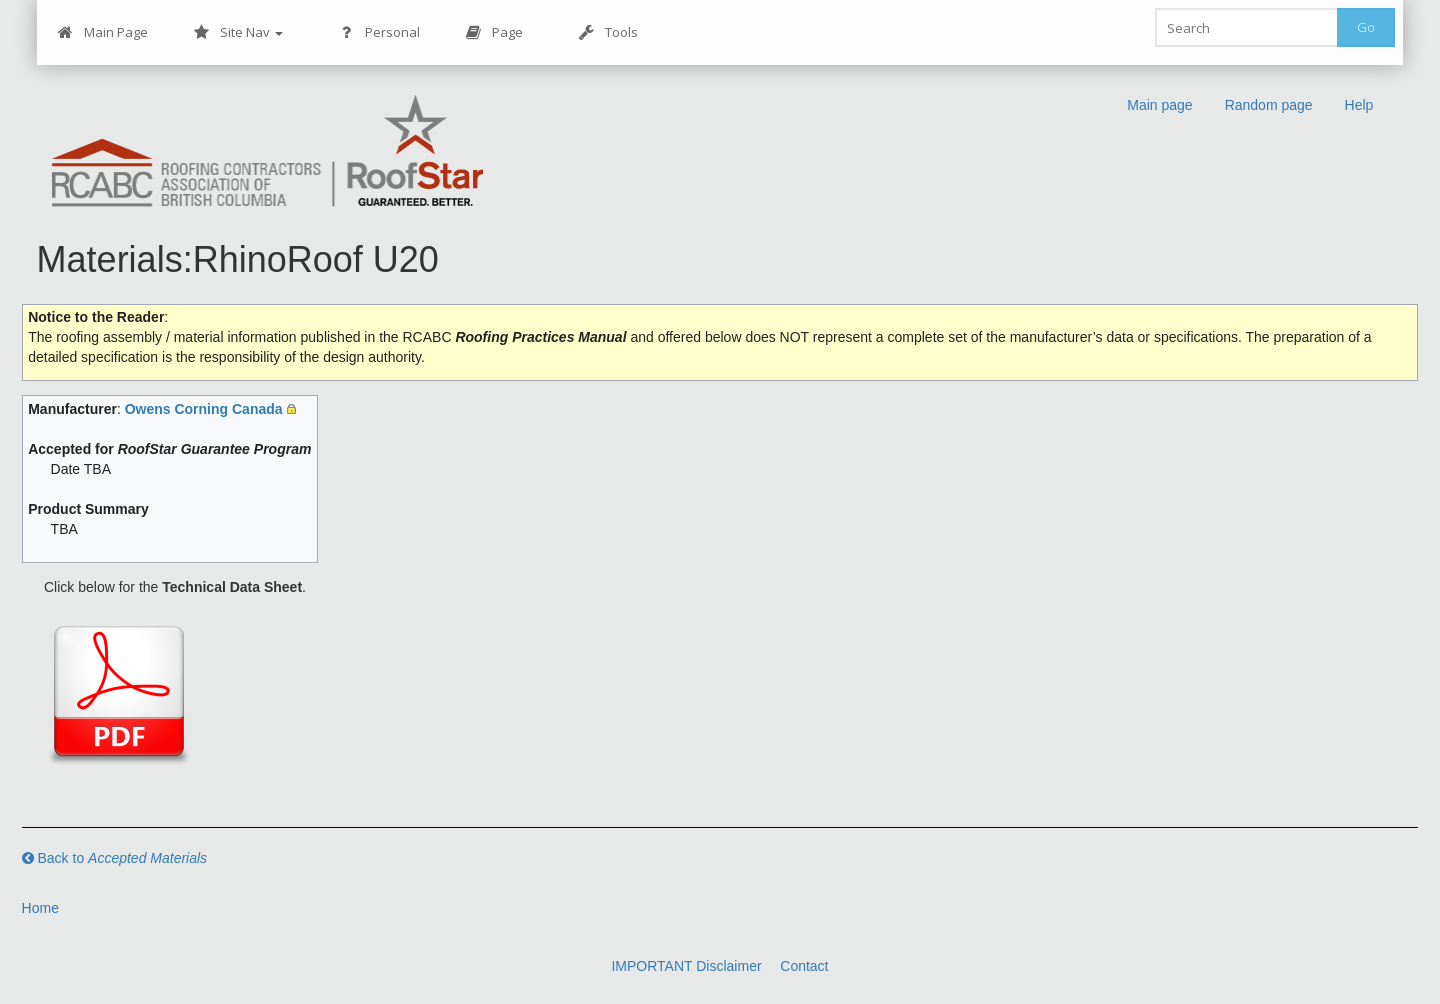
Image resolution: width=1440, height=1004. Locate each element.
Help (1359, 105)
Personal (379, 32)
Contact (804, 966)
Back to (115, 858)
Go (1366, 27)
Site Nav (238, 32)
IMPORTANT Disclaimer (686, 966)
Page (494, 32)
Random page (1269, 105)
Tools (608, 32)
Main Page (103, 32)
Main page (1159, 105)
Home (40, 908)
